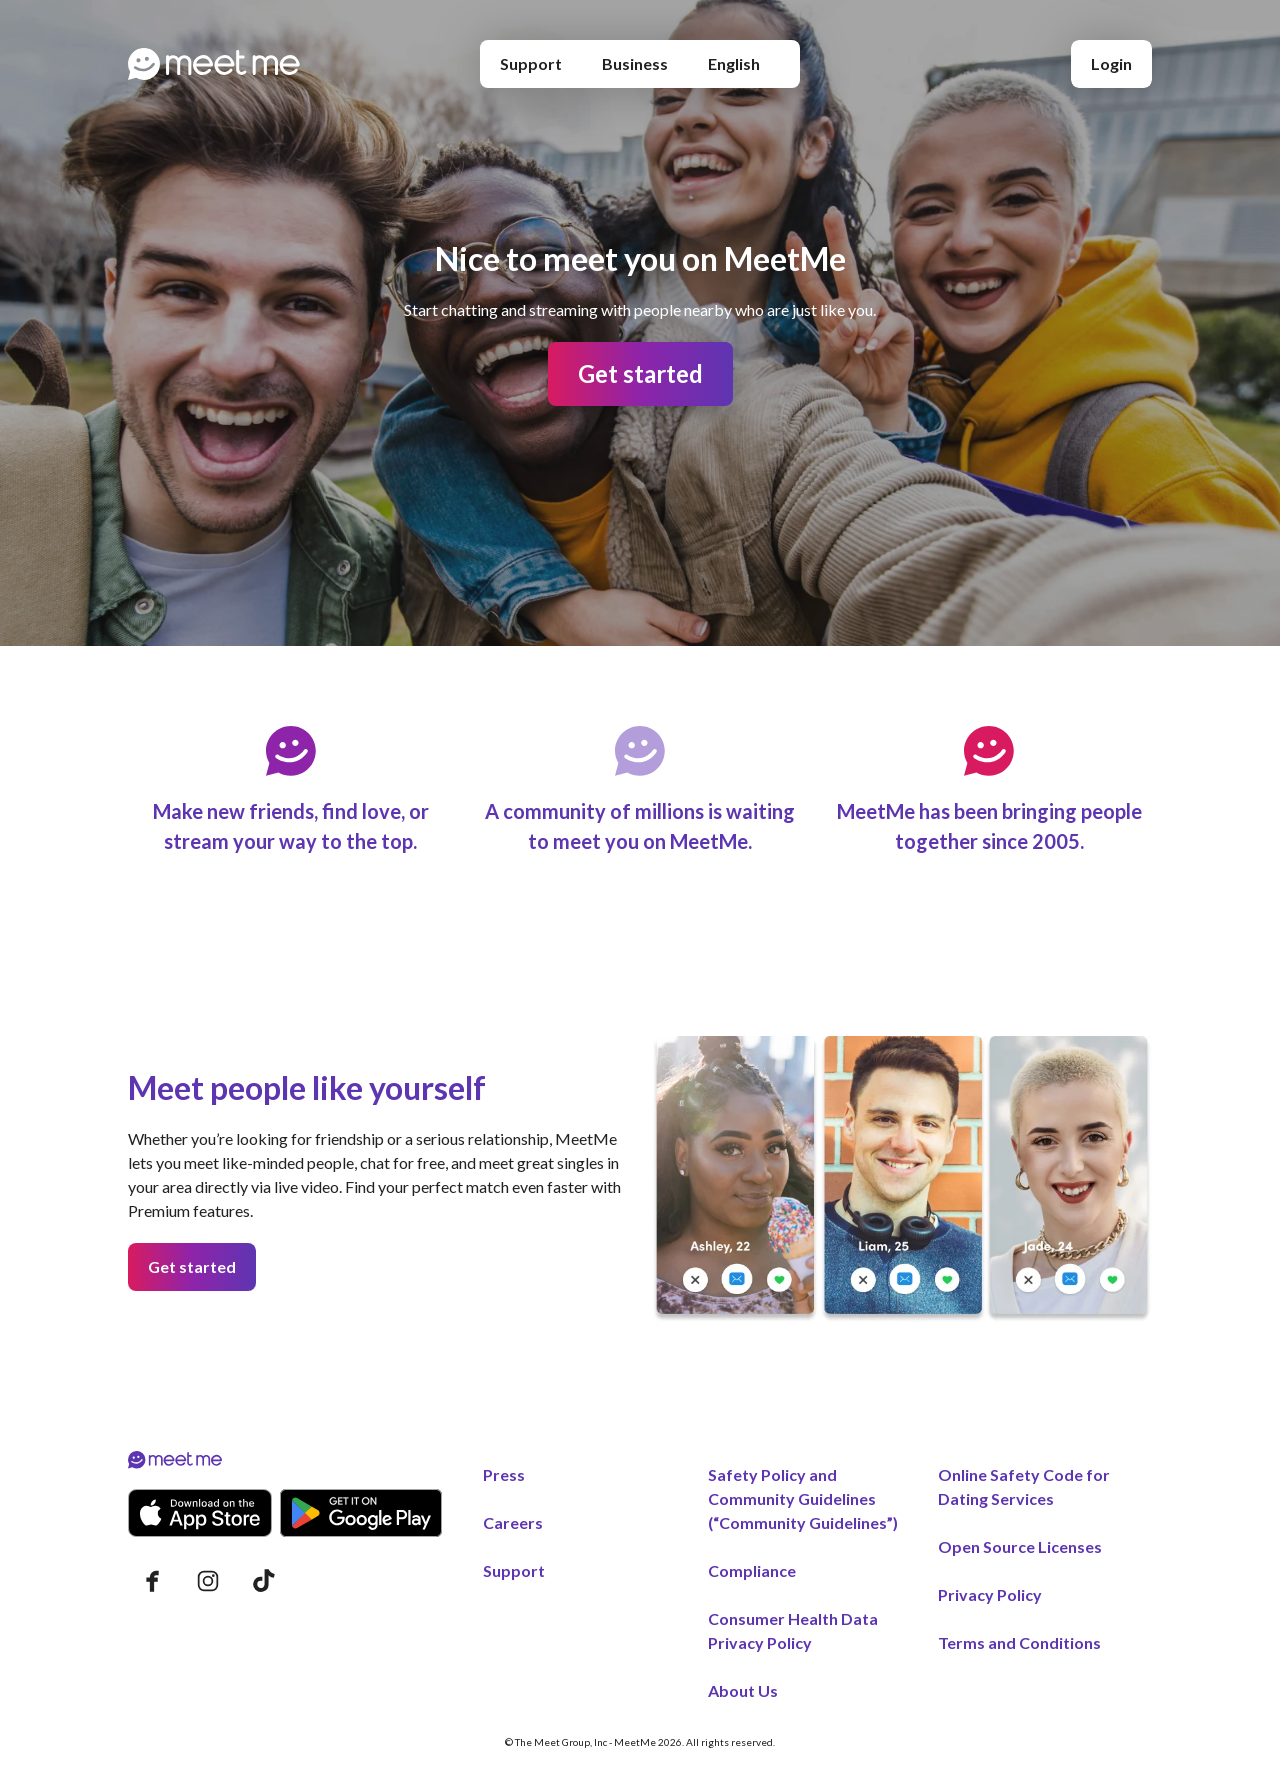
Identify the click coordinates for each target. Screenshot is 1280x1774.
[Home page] (214, 64)
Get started (640, 373)
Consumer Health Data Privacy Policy (793, 1630)
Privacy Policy (990, 1594)
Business (635, 63)
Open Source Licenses (1020, 1546)
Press (504, 1474)
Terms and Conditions (1019, 1642)
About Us (743, 1690)
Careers (513, 1522)
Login (1111, 63)
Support (531, 63)
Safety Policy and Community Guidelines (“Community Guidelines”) (803, 1498)
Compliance (752, 1570)
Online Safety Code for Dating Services (1024, 1486)
